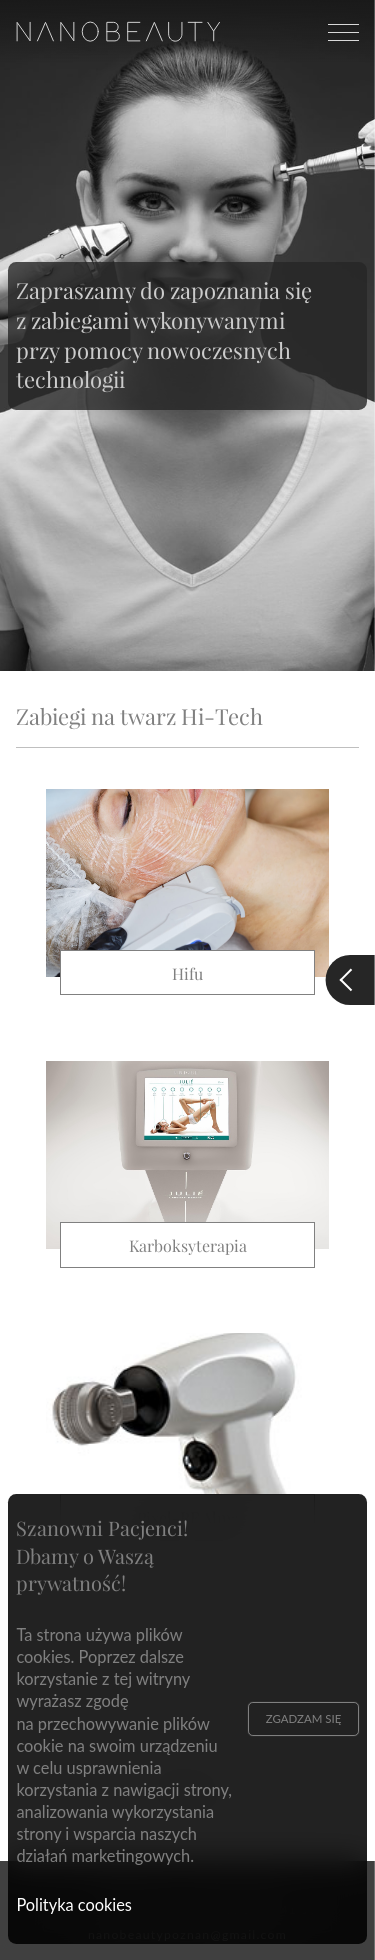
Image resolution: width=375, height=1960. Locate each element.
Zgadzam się (304, 1718)
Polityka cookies (74, 1904)
